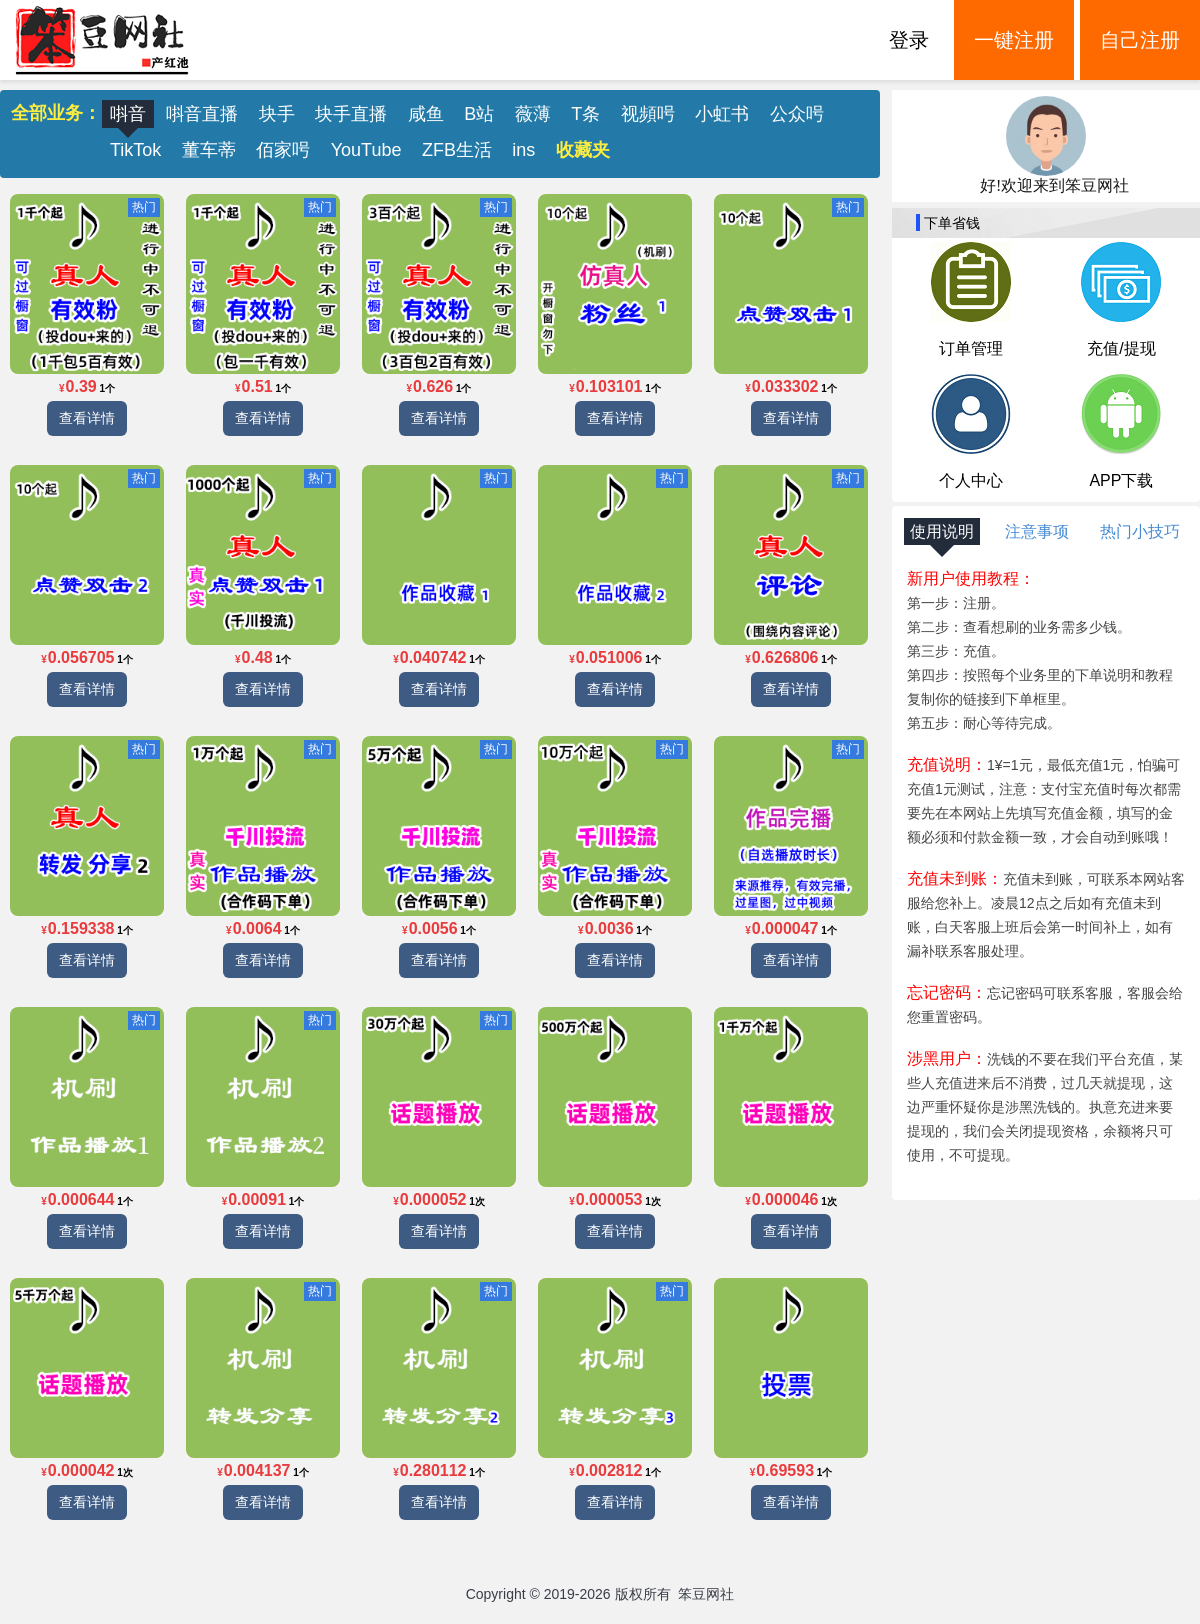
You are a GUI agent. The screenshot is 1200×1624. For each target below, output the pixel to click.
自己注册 (1140, 40)
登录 (909, 40)
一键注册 (1014, 40)
